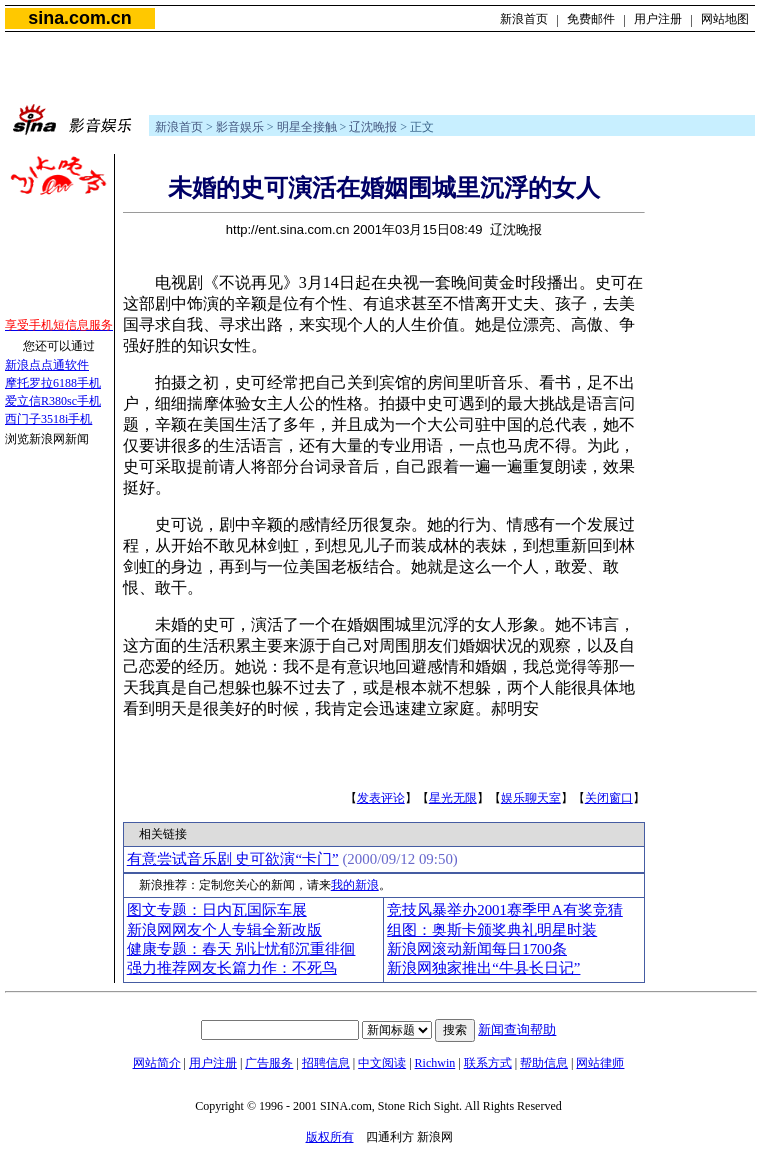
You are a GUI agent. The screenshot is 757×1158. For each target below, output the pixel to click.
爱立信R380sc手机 (53, 401)
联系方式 (488, 1063)
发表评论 (381, 798)
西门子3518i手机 (48, 419)
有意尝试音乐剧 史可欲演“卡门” (233, 859)
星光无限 (453, 798)
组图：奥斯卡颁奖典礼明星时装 (492, 930)
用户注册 (658, 19)
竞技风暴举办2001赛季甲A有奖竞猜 (505, 910)
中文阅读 (382, 1063)
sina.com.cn (79, 18)
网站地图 (725, 19)
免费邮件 (591, 19)
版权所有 (330, 1137)
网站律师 (600, 1063)
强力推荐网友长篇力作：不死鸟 (232, 968)
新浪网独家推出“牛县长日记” (483, 968)
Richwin (435, 1063)
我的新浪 (355, 885)
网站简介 (157, 1063)
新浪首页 (524, 19)
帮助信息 (544, 1063)
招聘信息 (326, 1063)
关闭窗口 (609, 798)
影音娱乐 (240, 127)
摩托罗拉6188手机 (53, 383)
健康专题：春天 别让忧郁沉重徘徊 (241, 949)
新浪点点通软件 (47, 365)
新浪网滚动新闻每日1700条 (477, 949)
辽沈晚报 (373, 127)
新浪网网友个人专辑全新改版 (224, 930)
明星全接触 (307, 127)
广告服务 (269, 1063)
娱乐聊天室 (531, 798)
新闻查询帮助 (517, 1029)
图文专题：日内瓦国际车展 (217, 910)
